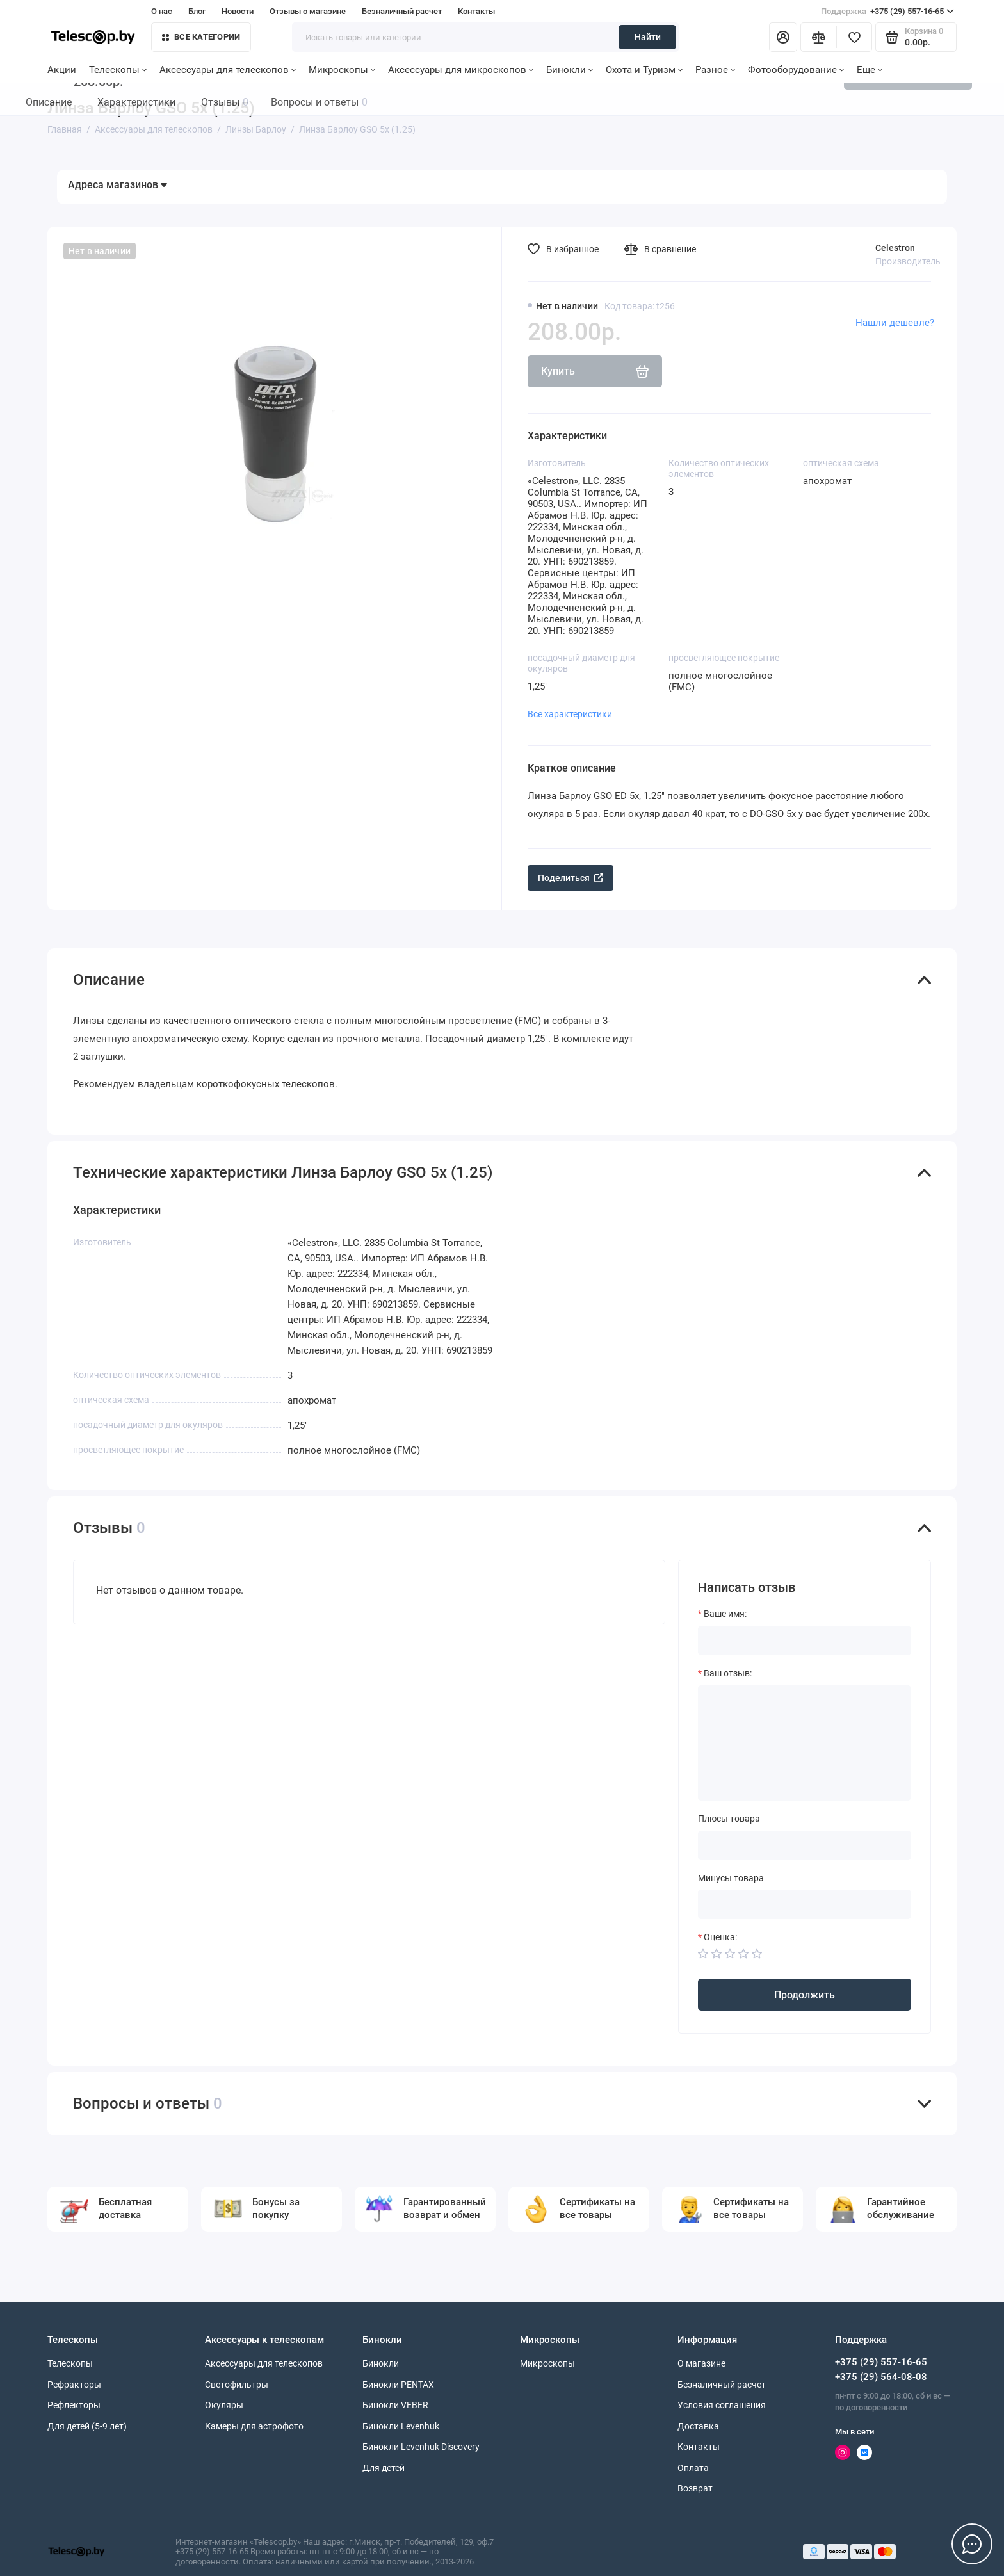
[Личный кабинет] (783, 37)
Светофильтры (236, 2384)
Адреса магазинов (117, 185)
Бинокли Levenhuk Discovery (421, 2447)
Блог (197, 11)
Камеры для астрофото (254, 2426)
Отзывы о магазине (308, 11)
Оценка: (720, 1937)
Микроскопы (342, 70)
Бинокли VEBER (395, 2405)
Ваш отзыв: (728, 1673)
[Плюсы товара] (804, 1845)
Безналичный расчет (402, 11)
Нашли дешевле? (894, 322)
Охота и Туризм (644, 70)
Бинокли (569, 70)
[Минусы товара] (804, 1904)
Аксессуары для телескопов (227, 70)
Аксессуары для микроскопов (460, 70)
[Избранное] (854, 37)
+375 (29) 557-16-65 (887, 11)
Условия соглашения (721, 2405)
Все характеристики (570, 714)
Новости (238, 11)
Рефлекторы (74, 2405)
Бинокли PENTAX (398, 2384)
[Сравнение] (818, 37)
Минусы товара (731, 1878)
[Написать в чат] (972, 2544)
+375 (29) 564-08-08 (881, 2377)
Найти (648, 37)
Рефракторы (74, 2384)
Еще (869, 70)
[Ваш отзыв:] (804, 1743)
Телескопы (118, 70)
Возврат (695, 2488)
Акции (61, 70)
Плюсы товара (729, 1818)
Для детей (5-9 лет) (87, 2426)
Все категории (201, 37)
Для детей (383, 2468)
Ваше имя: (725, 1613)
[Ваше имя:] (804, 1640)
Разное (715, 70)
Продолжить (804, 1995)
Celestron (895, 248)
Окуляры (224, 2405)
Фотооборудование (796, 70)
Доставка (698, 2426)
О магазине (701, 2363)
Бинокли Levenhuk (400, 2426)
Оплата (693, 2468)
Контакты (476, 11)
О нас (161, 11)
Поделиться (570, 878)
